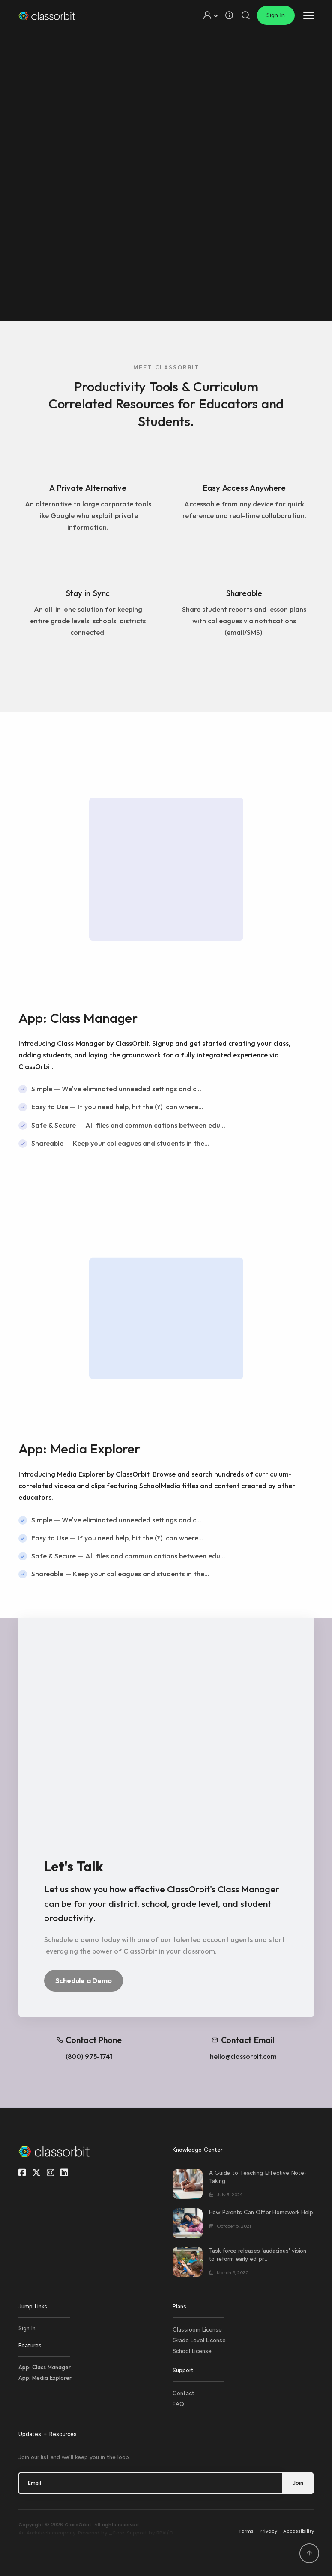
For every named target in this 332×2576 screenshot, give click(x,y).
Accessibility (298, 2531)
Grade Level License (199, 2340)
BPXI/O (164, 2532)
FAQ (178, 2404)
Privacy (268, 2531)
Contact (183, 2393)
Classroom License (197, 2329)
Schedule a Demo (83, 1980)
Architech (38, 2532)
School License (192, 2351)
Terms (246, 2531)
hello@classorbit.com (243, 2056)
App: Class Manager (44, 2367)
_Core (116, 2532)
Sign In (275, 15)
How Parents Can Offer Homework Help (261, 2212)
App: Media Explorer (45, 2377)
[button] (210, 15)
